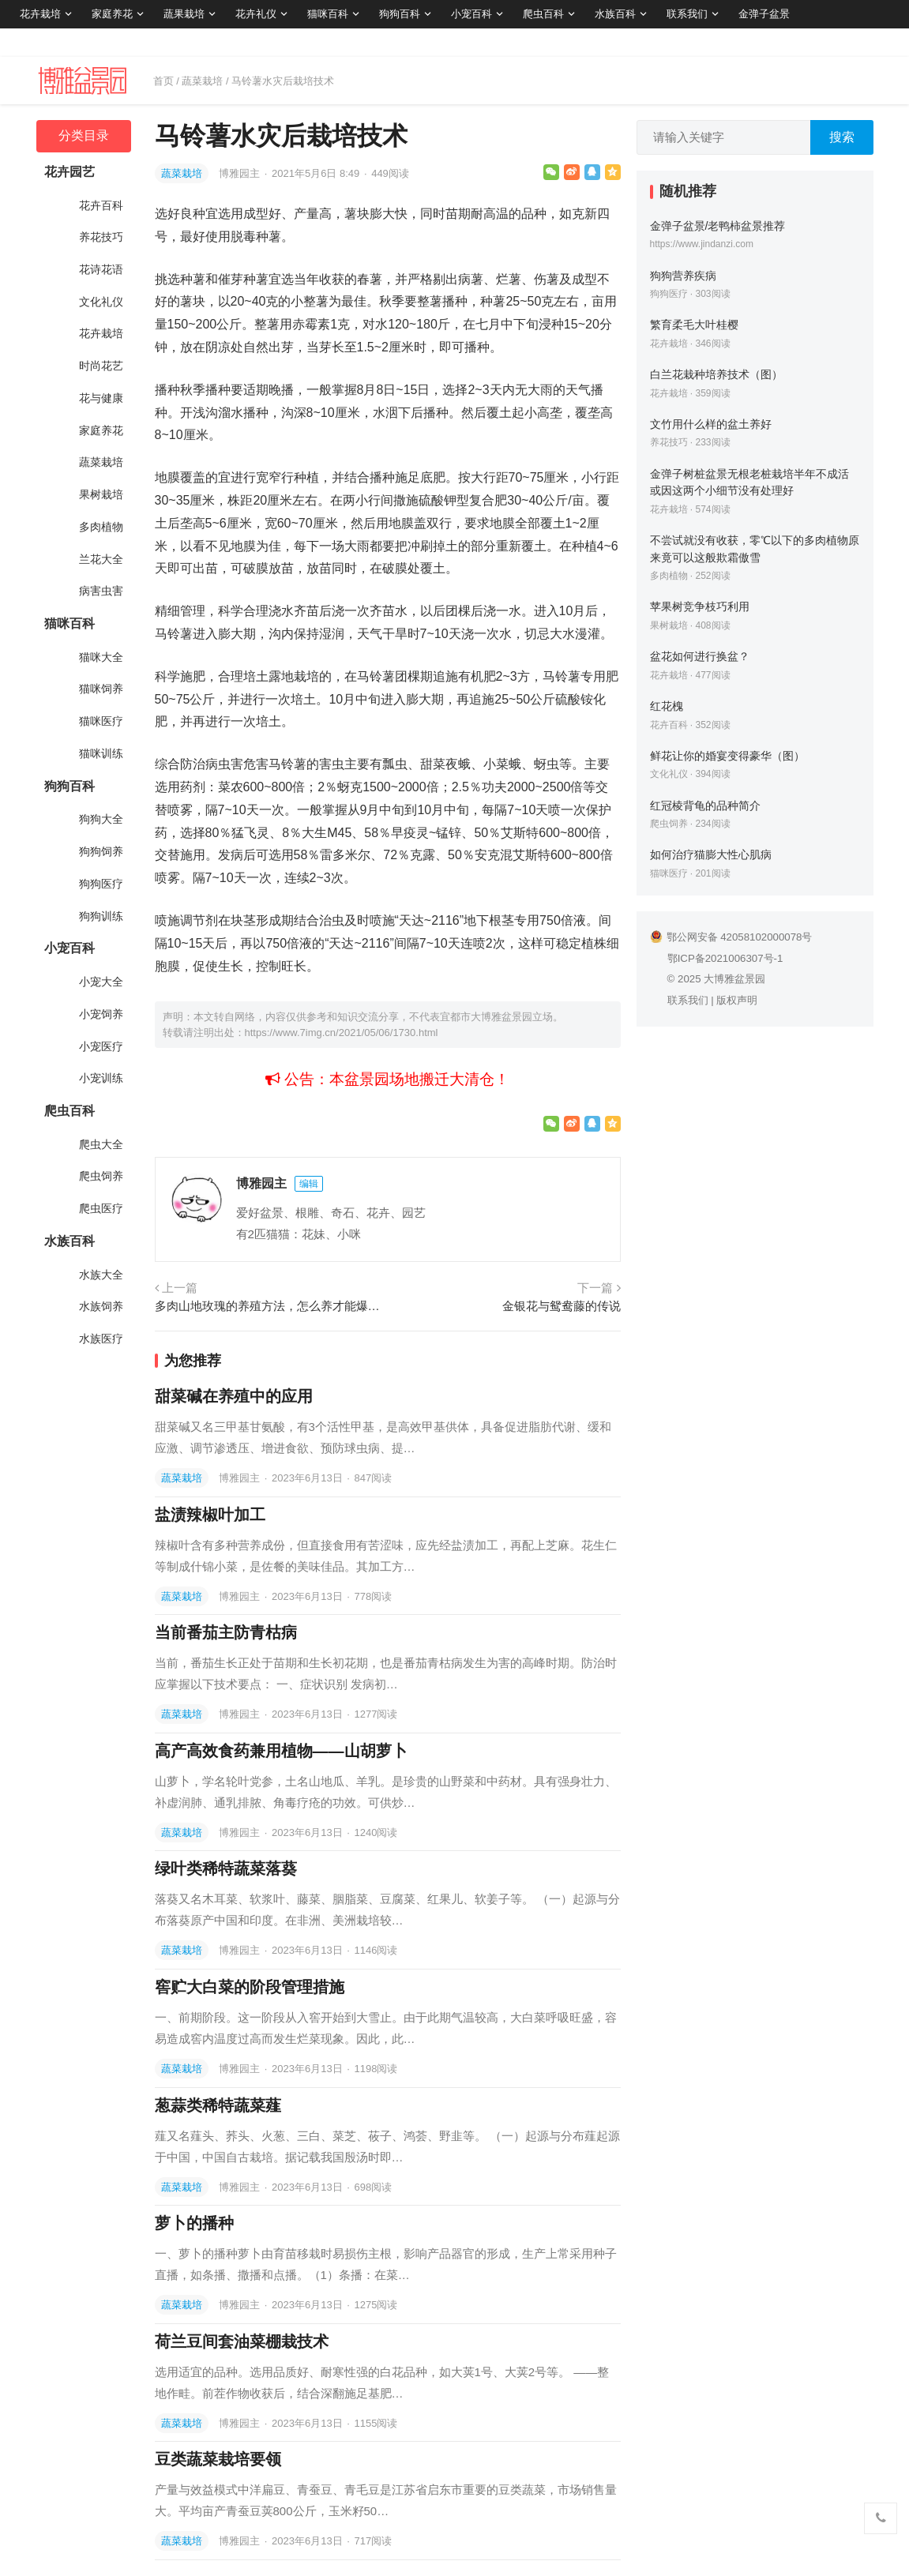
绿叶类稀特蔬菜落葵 (226, 1868)
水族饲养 (101, 1306)
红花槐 (666, 706)
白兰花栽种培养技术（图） (716, 374)
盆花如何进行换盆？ (699, 656)
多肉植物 (101, 526)
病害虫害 (101, 590)
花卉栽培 (40, 14)
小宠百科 (471, 14)
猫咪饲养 (101, 688)
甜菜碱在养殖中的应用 (234, 1396)
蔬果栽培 (184, 14)
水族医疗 (101, 1338)
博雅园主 (241, 173)
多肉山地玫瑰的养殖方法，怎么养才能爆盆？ (269, 1305)
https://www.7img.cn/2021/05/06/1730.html (341, 1032)
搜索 (842, 137)
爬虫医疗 (101, 1208)
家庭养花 (112, 14)
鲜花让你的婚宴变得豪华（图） (727, 755)
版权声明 (736, 1000)
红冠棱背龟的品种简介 (705, 805)
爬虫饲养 (101, 1176)
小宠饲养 (101, 1014)
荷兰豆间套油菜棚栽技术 (242, 2341)
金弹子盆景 (764, 14)
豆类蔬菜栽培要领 (218, 2459)
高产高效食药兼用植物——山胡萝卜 (281, 1750)
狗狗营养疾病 (683, 275)
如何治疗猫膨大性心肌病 (711, 854)
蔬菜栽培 (202, 81)
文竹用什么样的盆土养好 (711, 424)
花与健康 (101, 398)
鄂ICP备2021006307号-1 (725, 958)
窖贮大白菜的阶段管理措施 (249, 1987)
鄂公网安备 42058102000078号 (731, 937)
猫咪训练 (101, 753)
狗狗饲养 (101, 851)
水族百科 (615, 14)
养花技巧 (101, 237)
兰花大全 (101, 559)
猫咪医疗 (101, 721)
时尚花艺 (101, 365)
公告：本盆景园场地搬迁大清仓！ (387, 1079)
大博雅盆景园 (734, 979)
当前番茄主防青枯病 (226, 1632)
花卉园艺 (69, 171)
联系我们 (687, 14)
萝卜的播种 (194, 2223)
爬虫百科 (543, 14)
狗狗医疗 (101, 883)
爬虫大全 (101, 1144)
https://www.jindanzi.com (701, 244)
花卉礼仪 (255, 14)
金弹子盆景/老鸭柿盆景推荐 (718, 226)
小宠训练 (101, 1078)
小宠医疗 (101, 1046)
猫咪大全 (101, 657)
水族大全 (101, 1274)
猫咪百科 (327, 14)
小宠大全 (101, 981)
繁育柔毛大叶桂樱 (694, 324)
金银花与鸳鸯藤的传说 (561, 1305)
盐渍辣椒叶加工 (210, 1514)
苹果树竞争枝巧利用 (699, 606)
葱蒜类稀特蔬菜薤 (218, 2105)
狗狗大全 (101, 819)
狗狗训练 (101, 916)
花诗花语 (101, 269)
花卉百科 (101, 205)
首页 (163, 81)
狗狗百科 (399, 14)
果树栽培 (101, 494)
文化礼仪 (101, 301)
